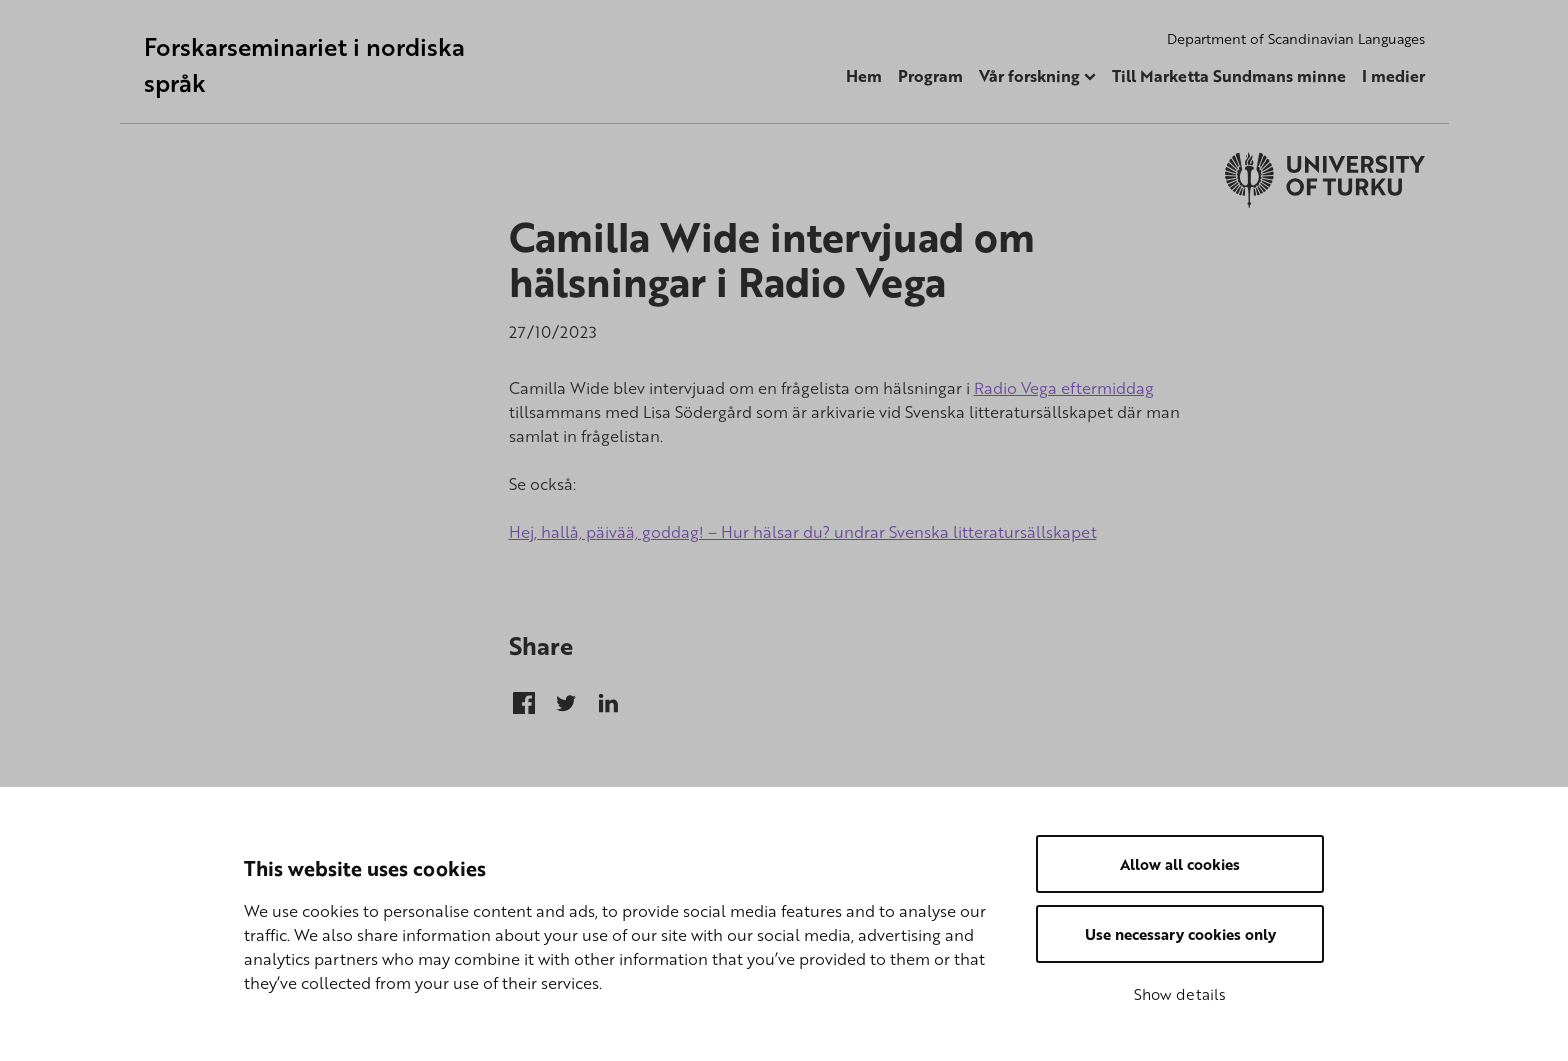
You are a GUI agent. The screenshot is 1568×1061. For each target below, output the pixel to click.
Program (930, 76)
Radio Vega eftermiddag (1064, 388)
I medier (1393, 76)
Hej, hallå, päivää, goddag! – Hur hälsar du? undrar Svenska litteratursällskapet (803, 532)
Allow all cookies (1180, 864)
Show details (1180, 994)
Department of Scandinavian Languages (1296, 38)
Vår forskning (1029, 76)
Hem (864, 76)
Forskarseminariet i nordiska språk (304, 64)
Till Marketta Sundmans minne (1229, 76)
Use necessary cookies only (1180, 934)
